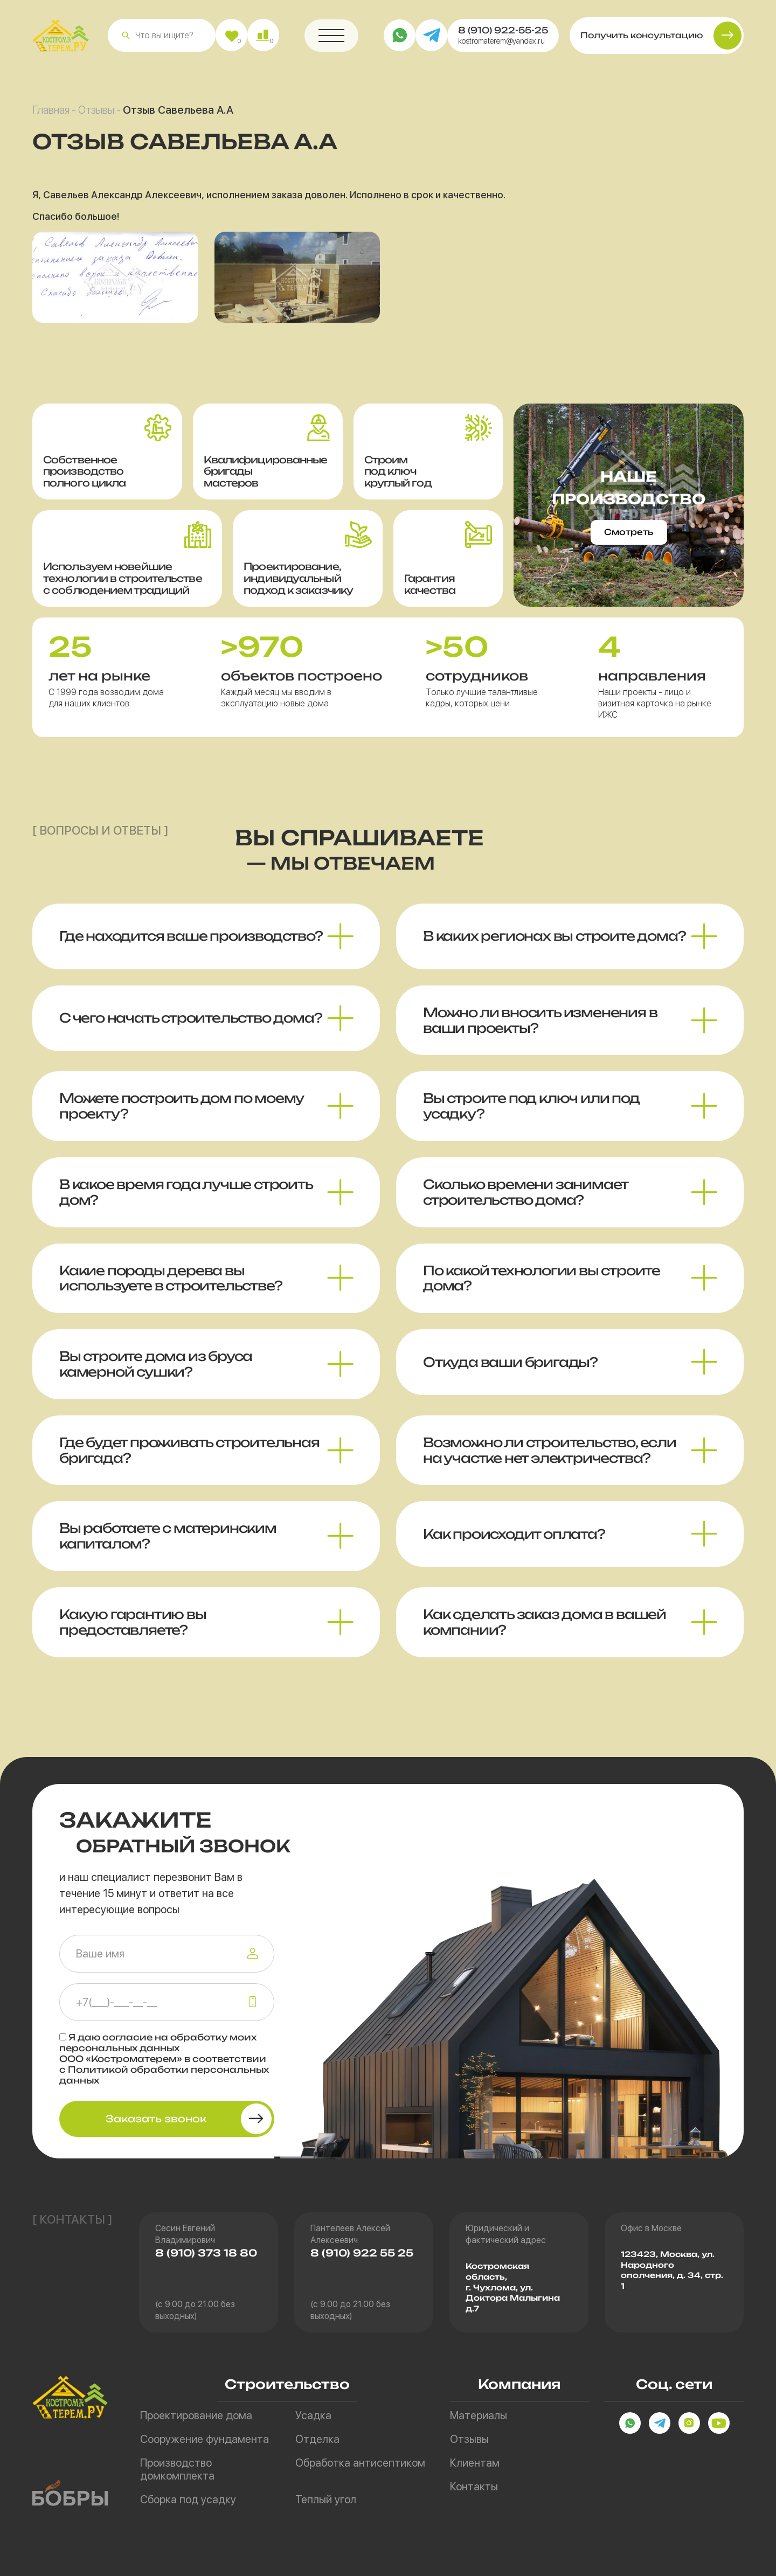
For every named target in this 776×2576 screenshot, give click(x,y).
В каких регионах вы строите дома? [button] (554, 946)
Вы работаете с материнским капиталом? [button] (167, 1545)
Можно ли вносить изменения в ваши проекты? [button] (540, 1029)
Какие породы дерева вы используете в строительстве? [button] (170, 1287)
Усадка (313, 2415)
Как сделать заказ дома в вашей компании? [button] (544, 1631)
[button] (126, 39)
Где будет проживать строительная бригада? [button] (189, 1459)
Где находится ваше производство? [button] (191, 946)
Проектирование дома (196, 2415)
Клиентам (475, 2462)
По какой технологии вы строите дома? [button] (541, 1287)
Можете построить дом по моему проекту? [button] (181, 1115)
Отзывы (96, 114)
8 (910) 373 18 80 (206, 2253)
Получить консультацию (641, 39)
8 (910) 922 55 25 (361, 2253)
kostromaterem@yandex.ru (501, 45)
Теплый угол (325, 2499)
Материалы (478, 2415)
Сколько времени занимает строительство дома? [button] (525, 1201)
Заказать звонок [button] (156, 2118)
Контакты (474, 2486)
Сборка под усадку (188, 2499)
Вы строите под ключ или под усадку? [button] (531, 1115)
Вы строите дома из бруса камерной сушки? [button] (155, 1373)
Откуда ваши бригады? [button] (510, 1371)
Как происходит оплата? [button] (514, 1543)
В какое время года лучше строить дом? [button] (186, 1201)
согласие (127, 2037)
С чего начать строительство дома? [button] (190, 1027)
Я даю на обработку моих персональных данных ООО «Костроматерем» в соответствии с (164, 2059)
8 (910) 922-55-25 (503, 34)
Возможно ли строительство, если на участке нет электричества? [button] (549, 1459)
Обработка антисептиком (360, 2462)
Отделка (317, 2439)
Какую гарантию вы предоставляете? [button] (132, 1631)
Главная (51, 114)
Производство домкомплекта (177, 2469)
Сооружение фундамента (204, 2439)
